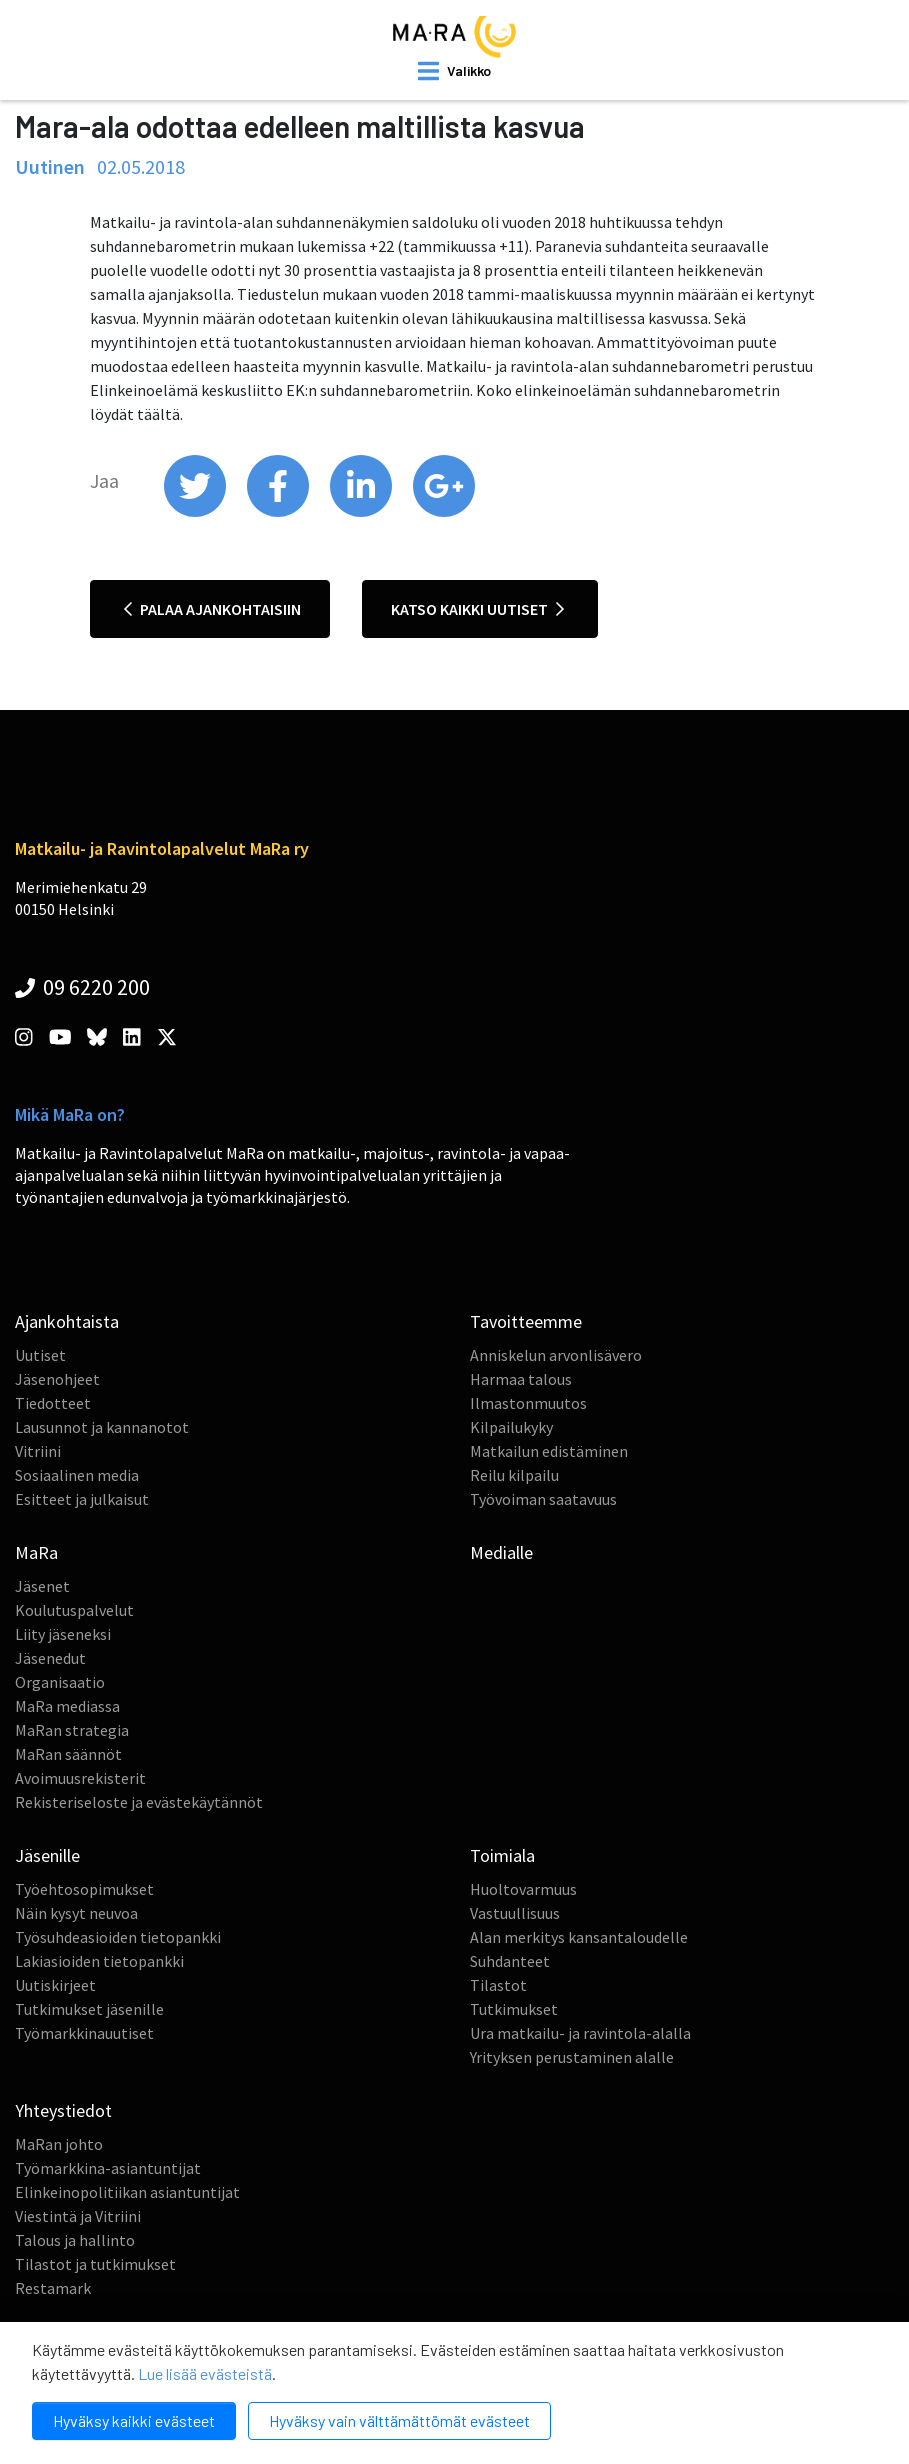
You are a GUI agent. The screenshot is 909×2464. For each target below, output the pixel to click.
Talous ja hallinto (75, 2240)
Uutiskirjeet (55, 1985)
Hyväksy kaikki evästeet (134, 2420)
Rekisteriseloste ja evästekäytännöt (139, 1802)
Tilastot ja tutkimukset (95, 2264)
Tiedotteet (53, 1403)
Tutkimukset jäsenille (89, 2009)
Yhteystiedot (63, 2110)
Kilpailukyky (511, 1427)
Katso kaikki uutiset (477, 609)
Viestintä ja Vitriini (78, 2216)
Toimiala (502, 1855)
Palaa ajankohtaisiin (212, 609)
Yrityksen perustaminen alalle (572, 2057)
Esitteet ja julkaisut (82, 1499)
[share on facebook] (279, 512)
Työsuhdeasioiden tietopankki (118, 1937)
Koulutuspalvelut (74, 1610)
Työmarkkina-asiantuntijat (108, 2168)
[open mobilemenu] (454, 71)
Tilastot (498, 1985)
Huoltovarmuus (523, 1889)
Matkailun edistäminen (549, 1451)
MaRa (36, 1552)
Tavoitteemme (526, 1321)
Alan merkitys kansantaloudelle (579, 1937)
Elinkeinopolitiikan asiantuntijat (127, 2192)
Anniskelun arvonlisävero (556, 1355)
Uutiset (40, 1355)
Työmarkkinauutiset (84, 2033)
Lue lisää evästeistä (205, 2373)
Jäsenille (47, 1855)
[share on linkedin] (362, 512)
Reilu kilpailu (514, 1475)
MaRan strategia (72, 1730)
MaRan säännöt (68, 1754)
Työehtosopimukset (84, 1889)
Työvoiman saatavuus (543, 1499)
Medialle (501, 1552)
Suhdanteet (510, 1961)
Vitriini (38, 1451)
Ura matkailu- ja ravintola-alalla (580, 2033)
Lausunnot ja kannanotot (102, 1427)
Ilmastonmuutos (528, 1403)
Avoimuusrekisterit (80, 1778)
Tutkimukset (514, 2009)
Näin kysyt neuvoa (76, 1913)
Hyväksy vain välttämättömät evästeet (399, 2420)
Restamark (53, 2288)
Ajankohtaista (67, 1321)
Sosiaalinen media (77, 1475)
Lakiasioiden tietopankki (99, 1961)
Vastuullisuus (515, 1913)
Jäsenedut (50, 1658)
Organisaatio (60, 1682)
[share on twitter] (196, 512)
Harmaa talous (521, 1379)
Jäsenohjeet (57, 1379)
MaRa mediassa (67, 1706)
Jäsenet (42, 1586)
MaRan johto (59, 2144)
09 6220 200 (82, 987)
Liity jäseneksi (63, 1634)
